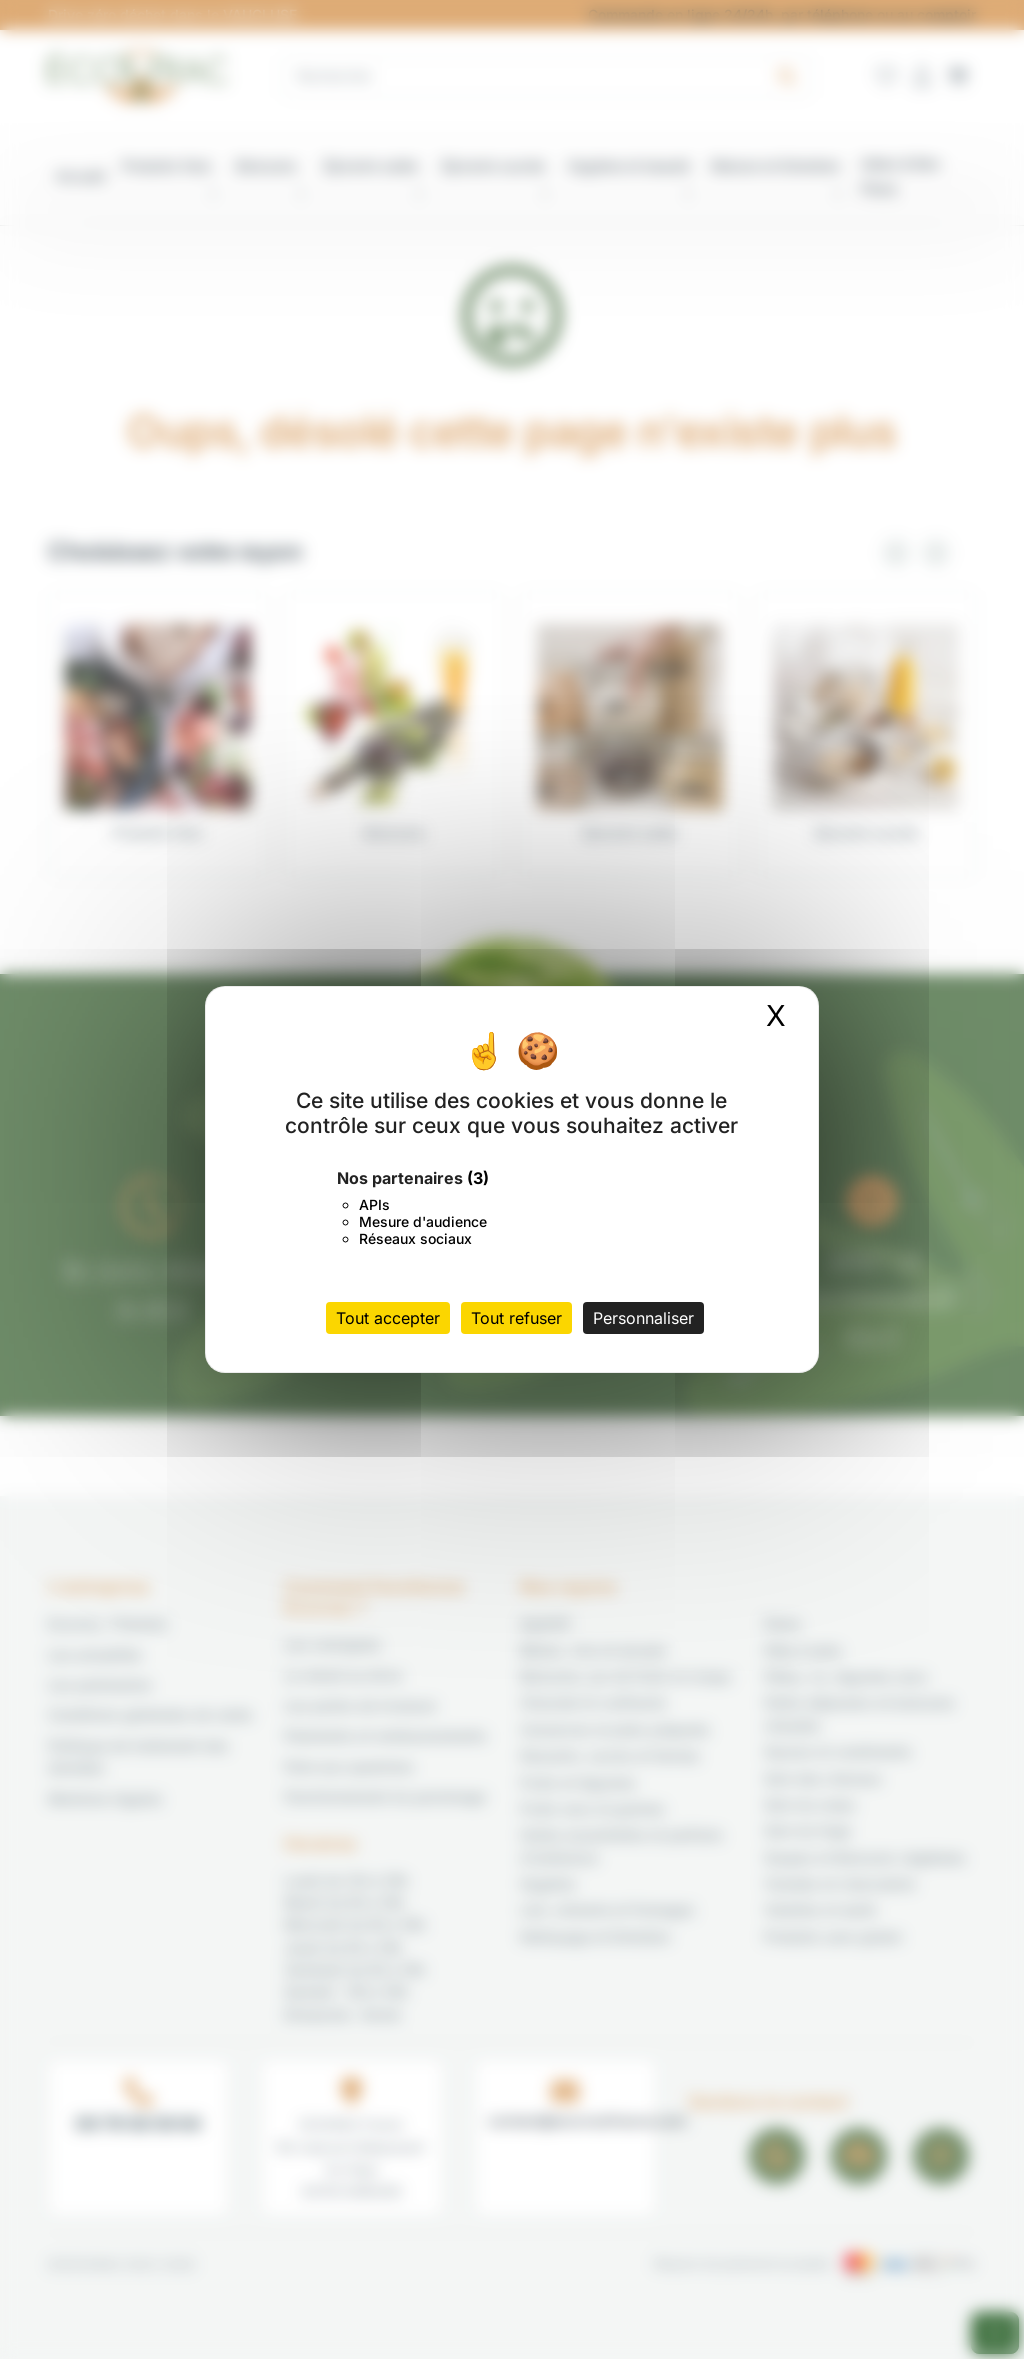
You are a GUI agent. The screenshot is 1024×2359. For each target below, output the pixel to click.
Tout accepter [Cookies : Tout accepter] (388, 1318)
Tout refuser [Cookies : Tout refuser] (516, 1318)
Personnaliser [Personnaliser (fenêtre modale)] (643, 1318)
